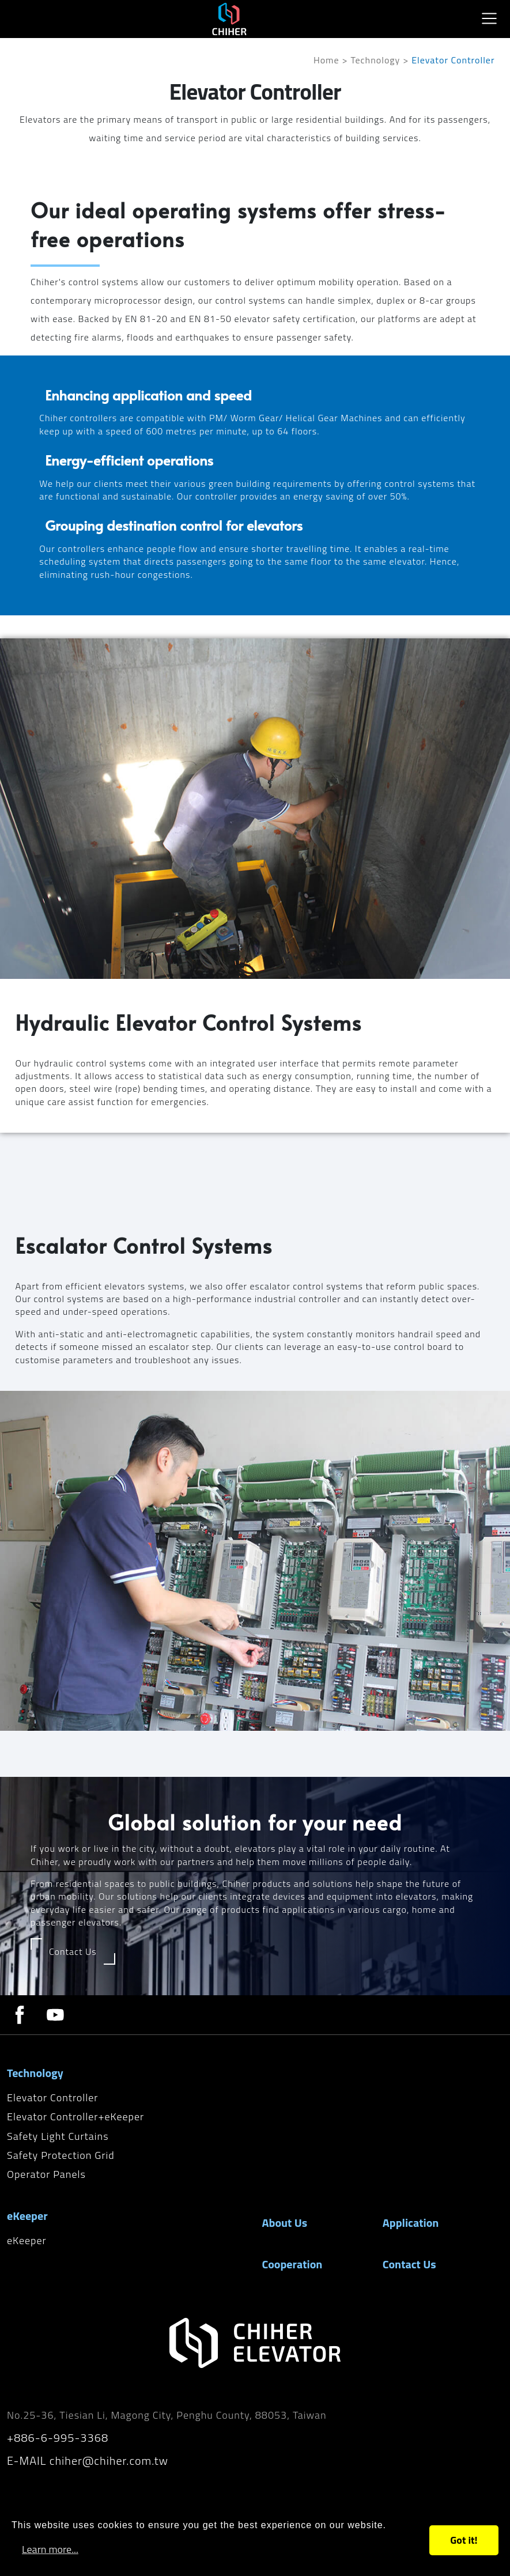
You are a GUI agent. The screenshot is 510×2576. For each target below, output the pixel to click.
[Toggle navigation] (489, 18)
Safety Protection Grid (61, 2155)
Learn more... (50, 2549)
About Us (285, 2222)
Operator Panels (46, 2174)
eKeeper (27, 2240)
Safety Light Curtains (58, 2136)
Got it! (463, 2540)
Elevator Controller (52, 2097)
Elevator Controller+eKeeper (75, 2116)
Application (411, 2222)
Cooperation (292, 2264)
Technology (376, 60)
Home (326, 60)
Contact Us (409, 2264)
